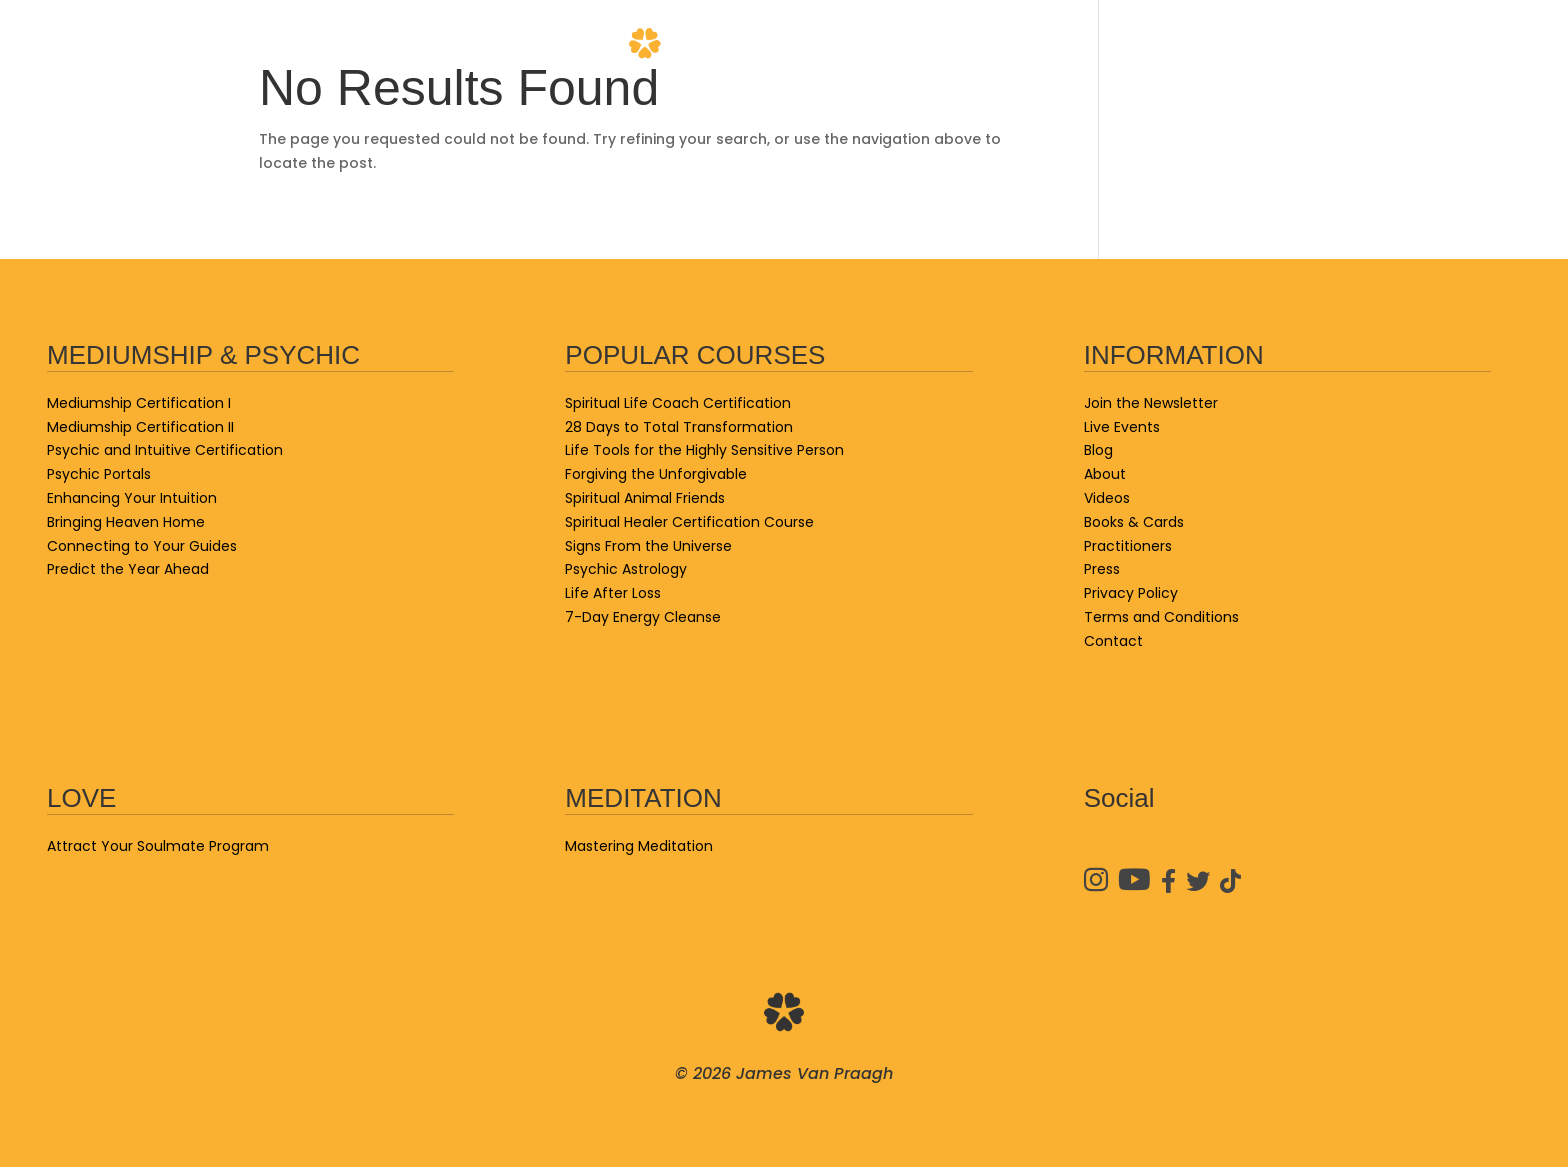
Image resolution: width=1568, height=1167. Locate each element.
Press (1102, 569)
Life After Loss (613, 593)
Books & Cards (396, 44)
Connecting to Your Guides (142, 546)
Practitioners (1309, 44)
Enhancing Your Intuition (132, 498)
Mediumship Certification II (140, 427)
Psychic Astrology (626, 569)
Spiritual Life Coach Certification (678, 403)
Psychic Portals (99, 474)
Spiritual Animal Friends (645, 498)
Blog (545, 44)
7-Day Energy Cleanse (643, 617)
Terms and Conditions (1161, 617)
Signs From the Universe (648, 546)
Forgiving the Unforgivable (656, 474)
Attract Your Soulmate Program (158, 846)
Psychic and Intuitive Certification (165, 450)
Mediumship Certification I (139, 403)
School (237, 44)
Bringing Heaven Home (126, 522)
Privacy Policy (1131, 593)
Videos (1151, 44)
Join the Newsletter (1151, 403)
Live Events (96, 44)
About (1029, 44)
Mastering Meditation (639, 846)
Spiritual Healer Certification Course (689, 522)
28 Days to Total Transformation (679, 427)
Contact (1479, 44)
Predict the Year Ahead (128, 569)
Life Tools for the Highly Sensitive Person (704, 450)
